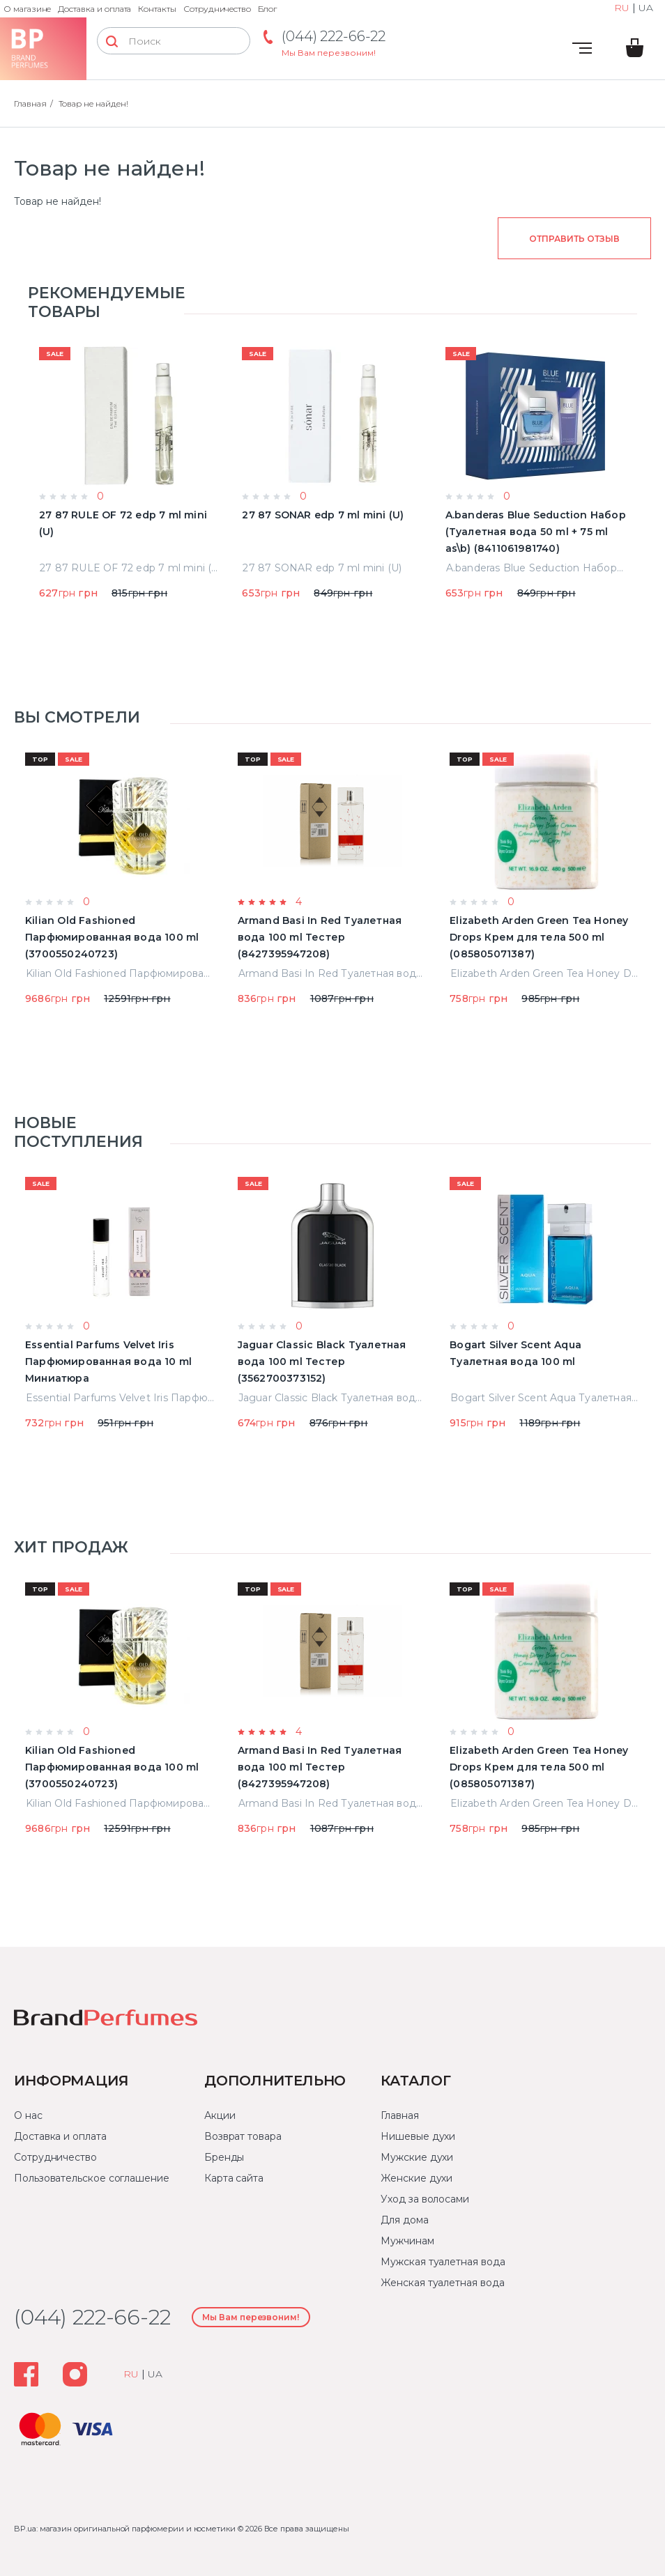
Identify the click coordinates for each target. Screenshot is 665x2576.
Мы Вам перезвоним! (329, 52)
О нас (28, 2115)
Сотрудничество (217, 8)
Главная (30, 103)
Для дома (404, 2220)
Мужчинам (407, 2241)
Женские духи (416, 2178)
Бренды (224, 2157)
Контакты (157, 8)
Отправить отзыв (574, 238)
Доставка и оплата (94, 8)
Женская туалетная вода (442, 2282)
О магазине (27, 8)
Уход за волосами (425, 2199)
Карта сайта (233, 2178)
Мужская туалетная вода (443, 2261)
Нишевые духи (418, 2136)
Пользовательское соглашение (91, 2178)
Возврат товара (243, 2136)
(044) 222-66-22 (333, 36)
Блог (267, 8)
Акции (220, 2115)
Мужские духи (417, 2157)
